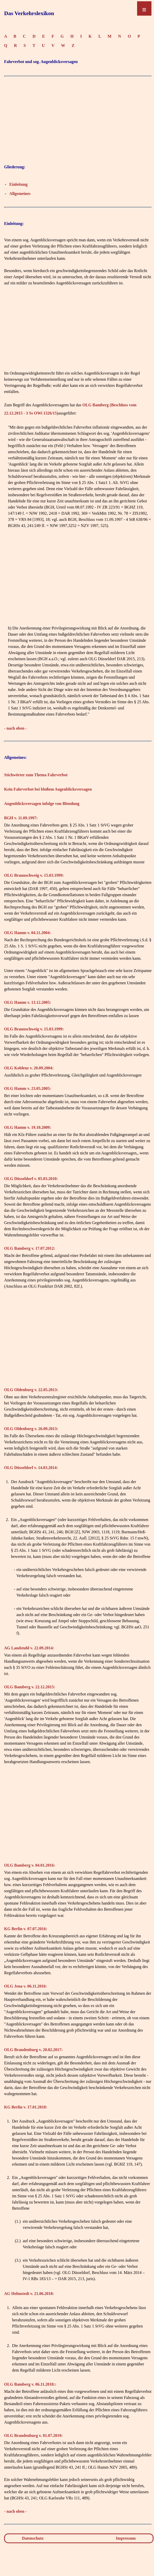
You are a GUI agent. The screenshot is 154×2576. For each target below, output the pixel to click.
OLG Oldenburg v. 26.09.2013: (31, 1428)
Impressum (126, 2538)
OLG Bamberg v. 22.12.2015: (29, 1687)
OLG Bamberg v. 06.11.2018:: (30, 2384)
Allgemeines (19, 193)
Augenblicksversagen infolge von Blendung (41, 803)
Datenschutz (33, 2538)
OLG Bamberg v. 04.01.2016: (29, 1865)
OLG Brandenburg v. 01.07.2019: (33, 2435)
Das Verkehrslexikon (29, 13)
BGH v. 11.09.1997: (21, 818)
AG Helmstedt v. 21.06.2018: (29, 2293)
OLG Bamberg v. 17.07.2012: (29, 1248)
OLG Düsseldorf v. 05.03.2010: (31, 1178)
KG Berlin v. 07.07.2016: (25, 1929)
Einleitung (18, 184)
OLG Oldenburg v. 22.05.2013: (31, 1390)
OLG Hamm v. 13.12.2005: (27, 1002)
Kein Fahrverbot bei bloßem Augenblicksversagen (48, 789)
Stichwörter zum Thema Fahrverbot (36, 775)
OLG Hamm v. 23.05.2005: (27, 1088)
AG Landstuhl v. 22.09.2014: (29, 1648)
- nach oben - (15, 728)
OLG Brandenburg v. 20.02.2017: (33, 2049)
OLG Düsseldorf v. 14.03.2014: (31, 1467)
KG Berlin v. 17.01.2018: (25, 2107)
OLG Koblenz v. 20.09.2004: (29, 1068)
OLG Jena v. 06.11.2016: (25, 1986)
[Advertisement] (78, 125)
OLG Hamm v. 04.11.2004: (27, 932)
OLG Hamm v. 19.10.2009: (27, 1127)
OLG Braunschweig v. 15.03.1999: (34, 875)
